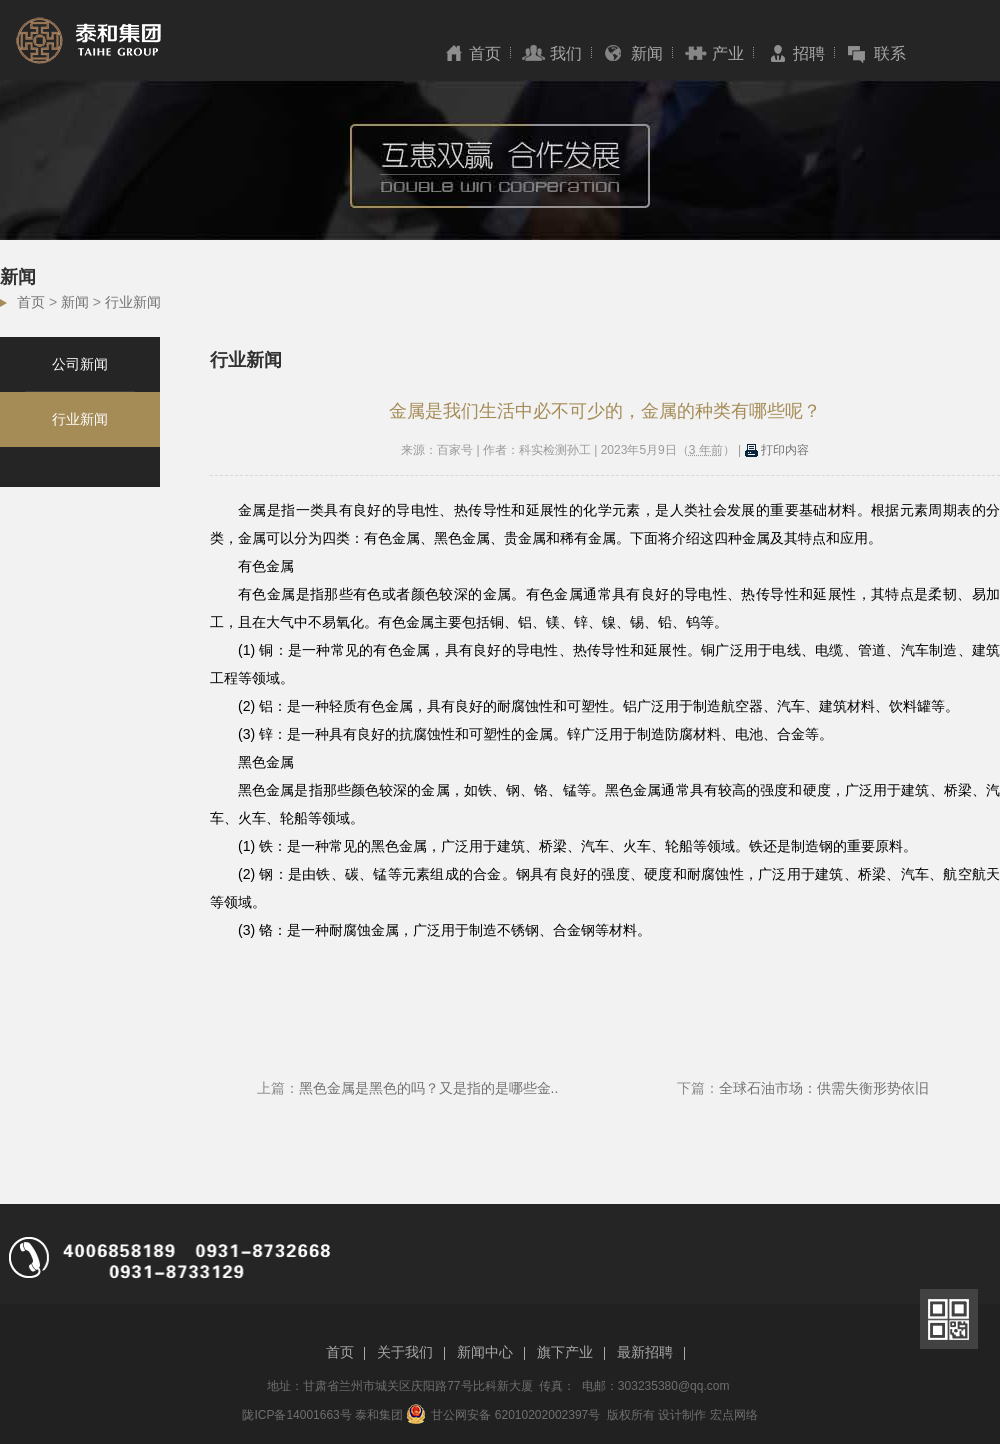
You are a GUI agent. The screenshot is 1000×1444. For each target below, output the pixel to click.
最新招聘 (645, 1352)
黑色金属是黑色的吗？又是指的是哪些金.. (429, 1088)
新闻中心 (485, 1352)
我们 (566, 53)
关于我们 (405, 1352)
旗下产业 (565, 1352)
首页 (485, 53)
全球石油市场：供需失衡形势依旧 (824, 1088)
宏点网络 (734, 1415)
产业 (728, 53)
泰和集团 (379, 1415)
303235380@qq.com (674, 1386)
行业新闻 (133, 302)
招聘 (809, 53)
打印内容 (777, 450)
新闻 (647, 53)
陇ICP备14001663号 (296, 1415)
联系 (890, 53)
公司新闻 (80, 364)
